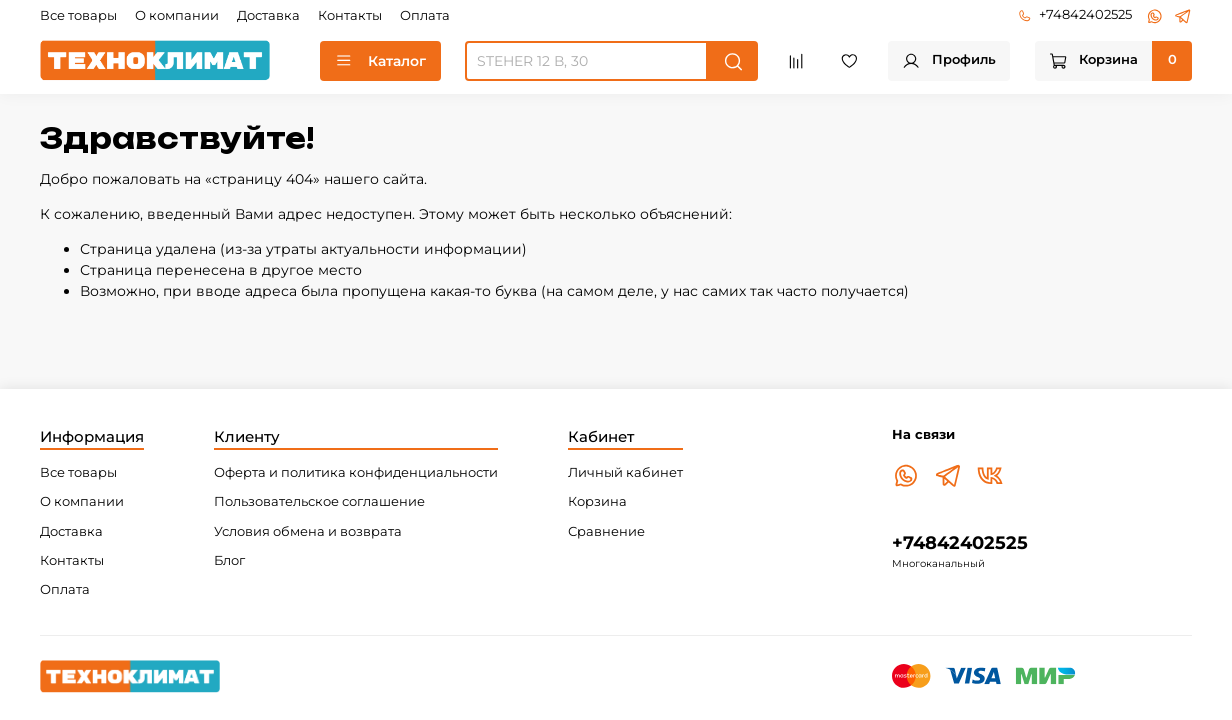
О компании (177, 15)
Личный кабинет (625, 472)
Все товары (78, 15)
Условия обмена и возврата (308, 531)
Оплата (425, 15)
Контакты (350, 15)
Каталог (380, 61)
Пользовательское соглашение (319, 501)
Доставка (268, 15)
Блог (229, 560)
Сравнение (606, 531)
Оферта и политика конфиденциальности (356, 472)
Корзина (597, 501)
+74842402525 (1075, 14)
